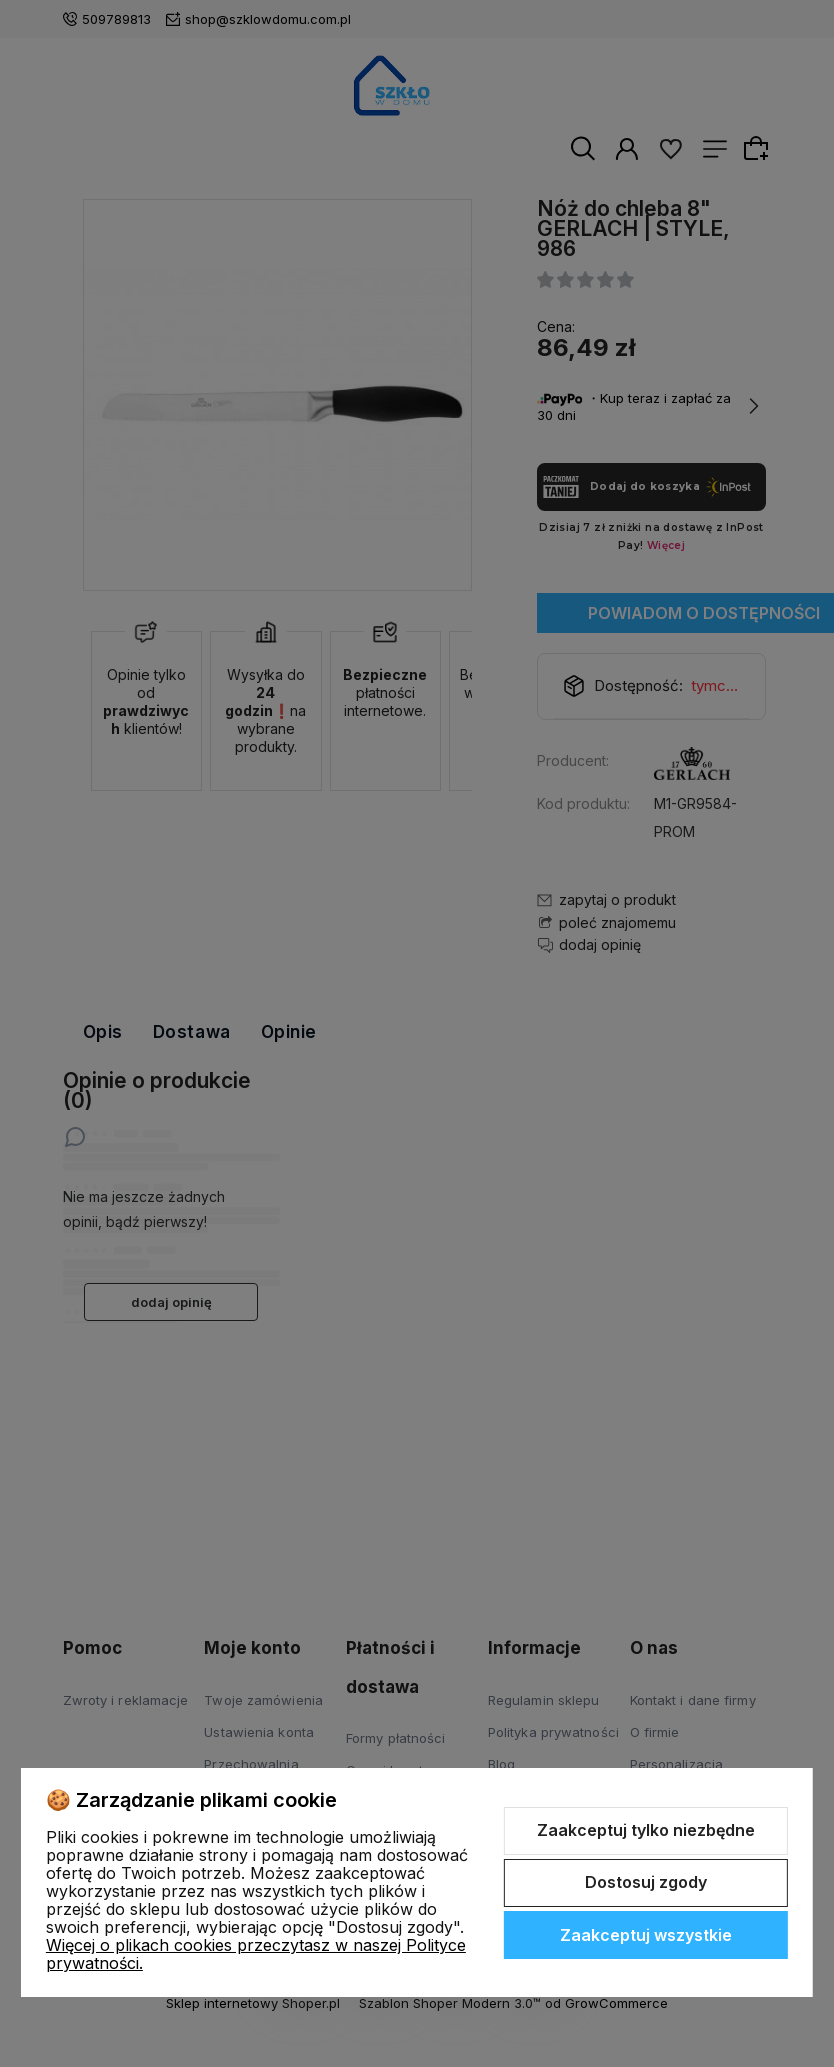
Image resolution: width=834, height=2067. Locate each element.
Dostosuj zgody (646, 1882)
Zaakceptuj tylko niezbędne (646, 1830)
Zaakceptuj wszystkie (646, 1935)
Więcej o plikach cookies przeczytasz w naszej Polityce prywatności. (256, 1954)
